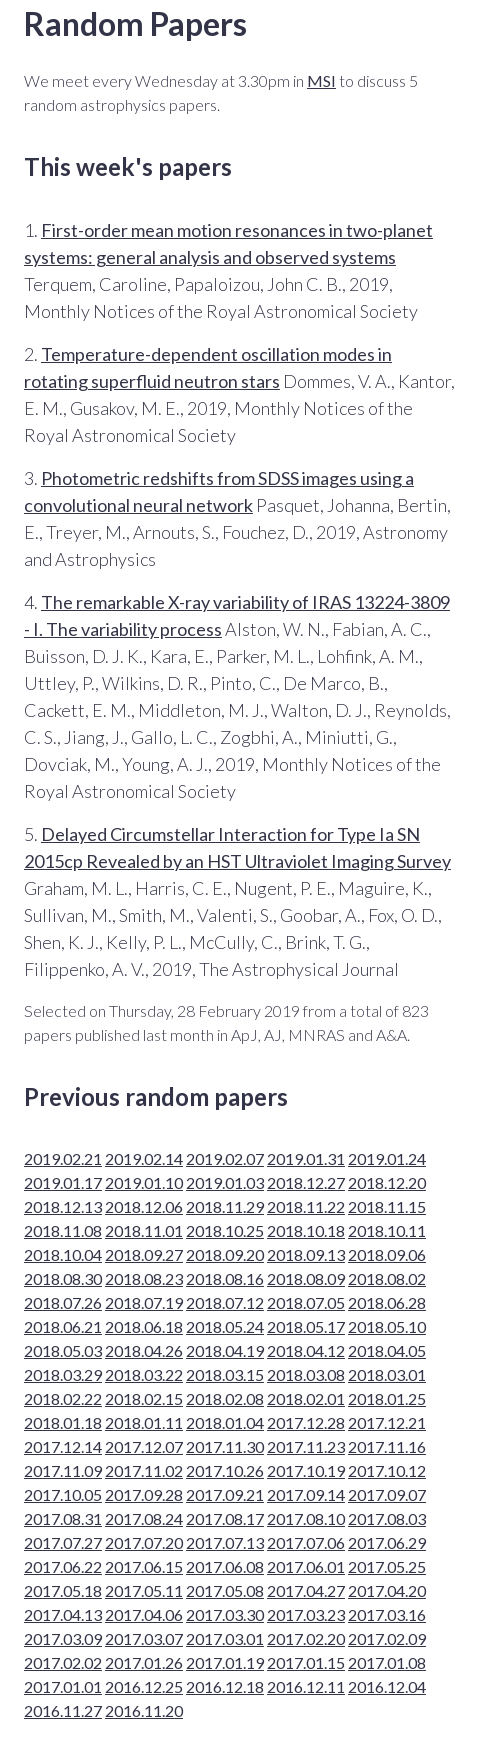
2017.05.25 (387, 1566)
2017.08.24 (144, 1518)
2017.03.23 (306, 1614)
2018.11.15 (387, 1206)
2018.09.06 (387, 1254)
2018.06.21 (63, 1326)
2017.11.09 (63, 1470)
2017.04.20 (387, 1590)
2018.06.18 (144, 1326)
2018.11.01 (144, 1230)
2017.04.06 (144, 1614)
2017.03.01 (225, 1638)
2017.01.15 (306, 1662)
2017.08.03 (387, 1518)
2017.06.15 (144, 1566)
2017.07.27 (63, 1542)
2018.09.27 (144, 1254)
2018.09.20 (225, 1254)
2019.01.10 (144, 1182)
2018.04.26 (144, 1350)
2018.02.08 (225, 1398)
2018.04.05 (387, 1350)
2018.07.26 (63, 1302)
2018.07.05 (306, 1302)
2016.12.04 (387, 1686)
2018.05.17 (306, 1326)
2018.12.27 (306, 1182)
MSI (321, 80)
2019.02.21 (63, 1158)
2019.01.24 (387, 1158)
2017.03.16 (387, 1614)
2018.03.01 (387, 1374)
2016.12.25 (144, 1686)
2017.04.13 (63, 1614)
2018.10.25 (225, 1230)
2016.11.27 (63, 1710)
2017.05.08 (225, 1590)
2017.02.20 (306, 1638)
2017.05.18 (63, 1590)
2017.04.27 (306, 1590)
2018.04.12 (306, 1350)
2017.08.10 (306, 1518)
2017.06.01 (306, 1566)
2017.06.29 (387, 1542)
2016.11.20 (144, 1710)
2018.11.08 (63, 1230)
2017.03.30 (225, 1614)
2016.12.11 (306, 1686)
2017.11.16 (387, 1446)
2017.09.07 (387, 1494)
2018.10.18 (306, 1230)
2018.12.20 (387, 1182)
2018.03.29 (63, 1374)
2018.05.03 (63, 1350)
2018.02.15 (144, 1398)
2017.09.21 (225, 1494)
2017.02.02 (63, 1662)
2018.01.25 (387, 1398)
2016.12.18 (225, 1686)
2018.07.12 (225, 1302)
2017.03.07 (144, 1638)
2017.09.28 (144, 1494)
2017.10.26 (225, 1470)
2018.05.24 (225, 1326)
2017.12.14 (63, 1446)
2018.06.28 (387, 1302)
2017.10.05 (63, 1494)
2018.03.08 (306, 1374)
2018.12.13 (63, 1206)
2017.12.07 (144, 1446)
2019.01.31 (306, 1158)
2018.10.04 (63, 1254)
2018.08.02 (387, 1278)
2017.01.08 (387, 1662)
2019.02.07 (225, 1158)
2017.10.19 (306, 1470)
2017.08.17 (225, 1518)
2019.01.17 (63, 1182)
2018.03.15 (225, 1374)
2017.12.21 (387, 1422)
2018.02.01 (306, 1398)
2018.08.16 (225, 1278)
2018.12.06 (144, 1206)
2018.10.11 (387, 1230)
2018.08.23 (144, 1278)
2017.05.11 (144, 1590)
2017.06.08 (225, 1566)
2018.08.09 (306, 1278)
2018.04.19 (225, 1350)
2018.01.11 (144, 1422)
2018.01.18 (63, 1422)
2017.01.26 (144, 1662)
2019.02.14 (144, 1158)
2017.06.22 (63, 1566)
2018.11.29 (225, 1206)
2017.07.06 (306, 1542)
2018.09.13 (306, 1254)
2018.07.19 (144, 1302)
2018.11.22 (306, 1206)
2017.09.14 (306, 1494)
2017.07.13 (225, 1542)
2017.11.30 (225, 1446)
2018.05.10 (387, 1326)
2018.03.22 (144, 1374)
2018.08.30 (63, 1278)
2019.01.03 (225, 1182)
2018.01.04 (225, 1422)
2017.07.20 (144, 1542)
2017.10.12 (387, 1470)
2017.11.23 (306, 1446)
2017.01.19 (225, 1662)
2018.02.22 (63, 1398)
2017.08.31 (63, 1518)
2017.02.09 (387, 1638)
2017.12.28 (306, 1422)
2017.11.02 (144, 1470)
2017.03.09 (63, 1638)
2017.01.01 (63, 1686)
